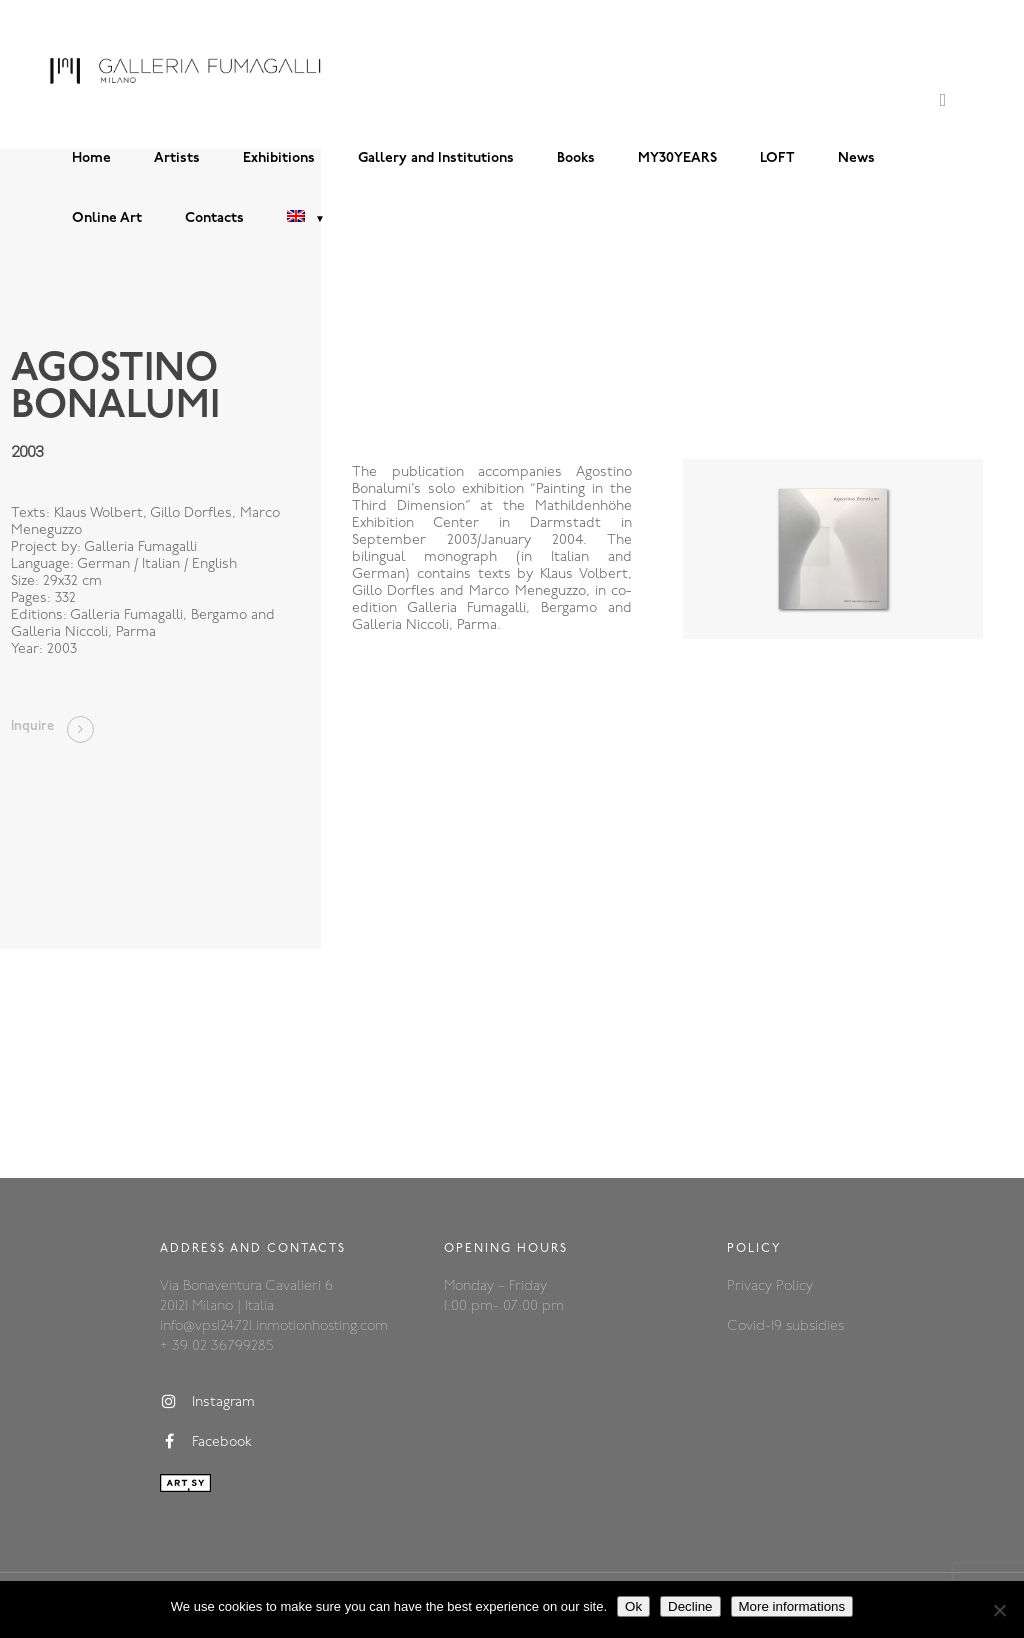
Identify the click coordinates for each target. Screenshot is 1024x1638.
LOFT (777, 158)
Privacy (751, 1286)
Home (91, 158)
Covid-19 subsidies (785, 1326)
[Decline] (999, 1610)
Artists (177, 158)
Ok (633, 1606)
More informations (792, 1606)
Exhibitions (279, 158)
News (856, 158)
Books (576, 158)
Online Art (107, 218)
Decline (690, 1606)
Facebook (206, 1442)
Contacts (214, 218)
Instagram (207, 1402)
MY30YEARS (677, 158)
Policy (794, 1286)
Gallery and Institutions (436, 158)
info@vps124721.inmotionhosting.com (274, 1326)
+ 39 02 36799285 (216, 1346)
